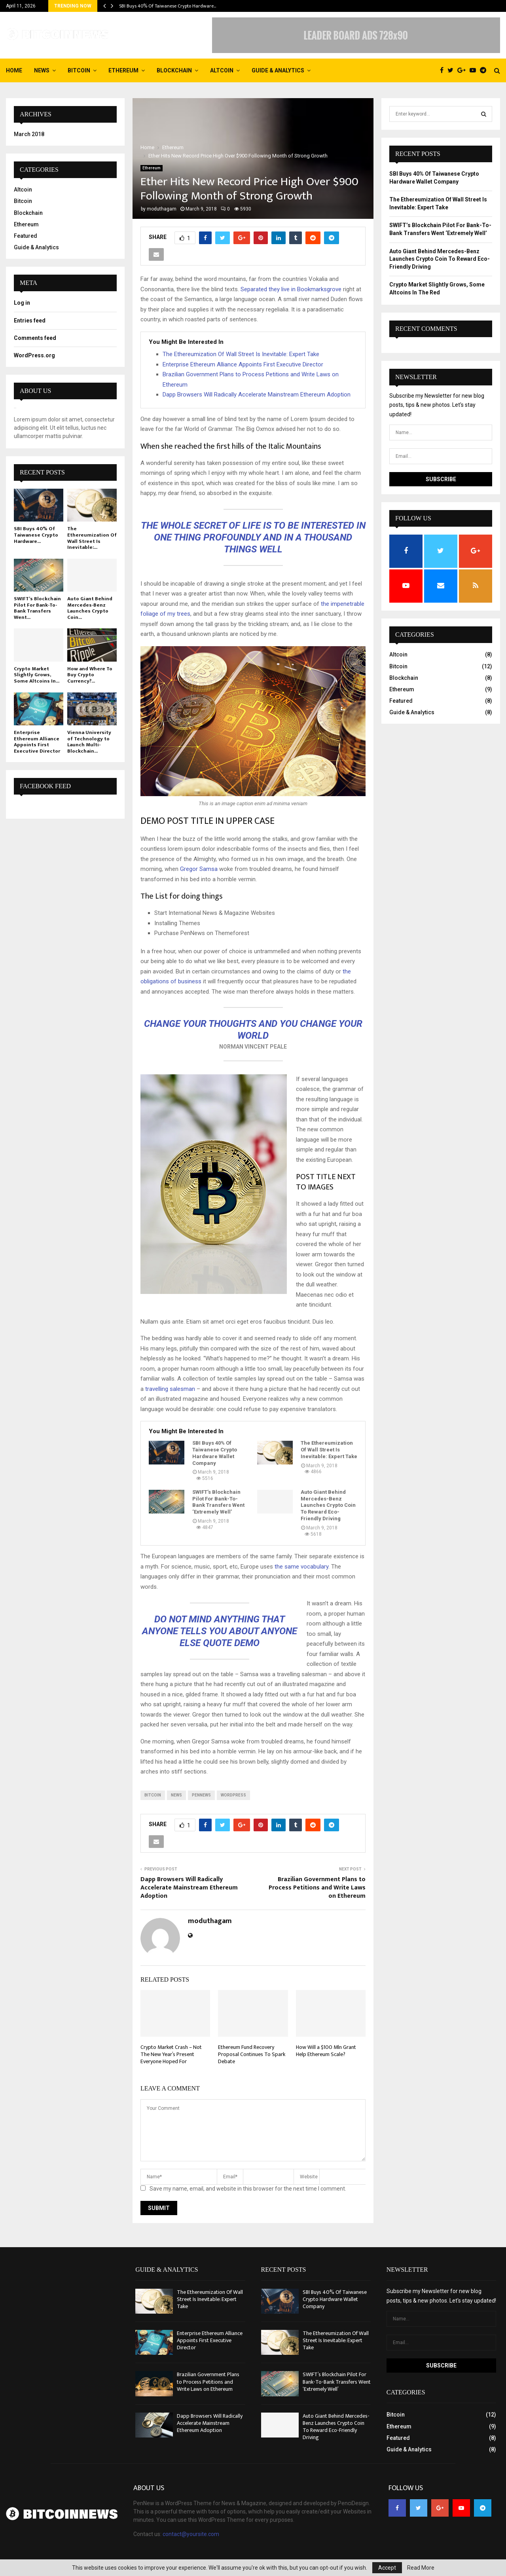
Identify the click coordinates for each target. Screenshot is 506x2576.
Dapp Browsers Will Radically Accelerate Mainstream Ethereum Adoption (257, 394)
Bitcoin (79, 70)
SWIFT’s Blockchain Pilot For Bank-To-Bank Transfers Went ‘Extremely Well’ (218, 1502)
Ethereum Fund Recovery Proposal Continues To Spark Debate (251, 2054)
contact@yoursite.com (191, 2534)
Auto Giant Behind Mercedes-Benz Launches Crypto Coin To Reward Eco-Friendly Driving (328, 1505)
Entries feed (29, 320)
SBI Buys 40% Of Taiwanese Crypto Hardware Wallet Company (214, 1453)
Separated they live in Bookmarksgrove (291, 289)
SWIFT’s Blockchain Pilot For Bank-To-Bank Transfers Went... (37, 608)
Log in (22, 303)
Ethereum (123, 70)
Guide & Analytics (278, 70)
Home (14, 70)
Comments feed (35, 338)
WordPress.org (34, 355)
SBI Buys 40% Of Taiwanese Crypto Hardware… (167, 6)
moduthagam (161, 209)
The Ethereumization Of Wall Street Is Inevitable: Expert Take (241, 354)
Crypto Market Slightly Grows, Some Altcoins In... (36, 674)
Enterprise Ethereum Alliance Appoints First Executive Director (243, 364)
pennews (201, 1795)
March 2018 (29, 134)
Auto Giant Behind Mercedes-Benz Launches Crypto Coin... (89, 608)
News (41, 70)
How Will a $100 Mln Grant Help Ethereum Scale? (326, 2051)
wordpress (233, 1795)
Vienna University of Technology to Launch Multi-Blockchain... (89, 741)
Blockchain (174, 70)
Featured (25, 236)
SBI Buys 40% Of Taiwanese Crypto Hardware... (36, 534)
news (176, 1795)
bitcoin (152, 1795)
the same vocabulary (301, 1566)
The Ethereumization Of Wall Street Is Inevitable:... (92, 538)
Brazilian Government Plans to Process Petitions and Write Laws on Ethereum (317, 1888)
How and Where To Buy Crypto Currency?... (89, 674)
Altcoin (221, 70)
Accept (387, 2568)
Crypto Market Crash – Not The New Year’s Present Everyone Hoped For (171, 2054)
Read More (420, 2567)
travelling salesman (170, 1388)
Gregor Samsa (199, 869)
